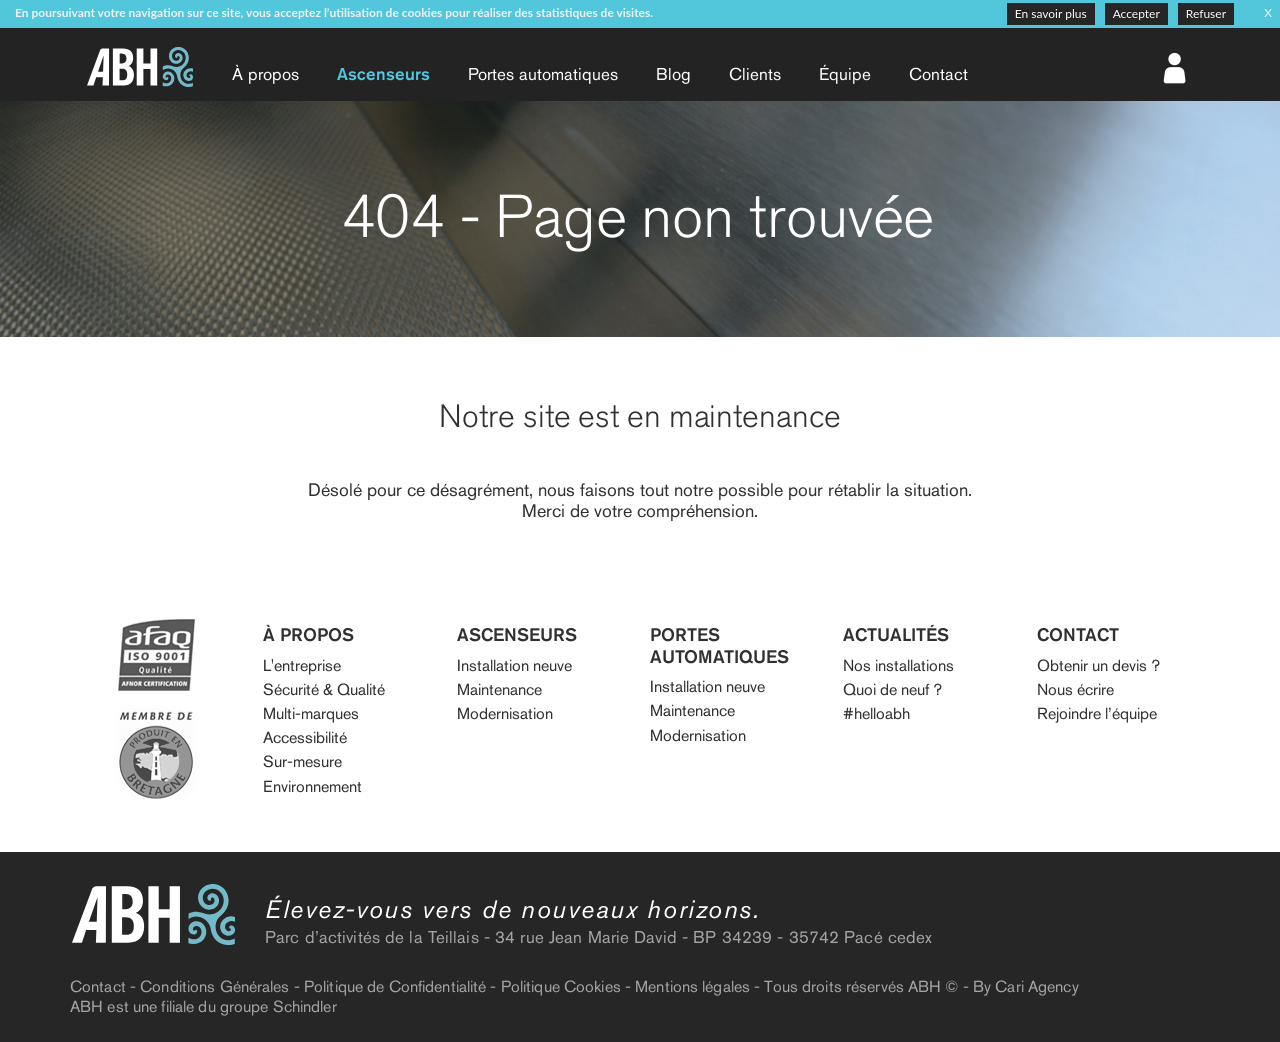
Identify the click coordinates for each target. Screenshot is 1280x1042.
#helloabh (876, 713)
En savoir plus (1051, 13)
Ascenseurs (383, 74)
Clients (755, 74)
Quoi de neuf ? (892, 689)
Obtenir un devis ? (1098, 665)
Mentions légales (692, 986)
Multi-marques (311, 713)
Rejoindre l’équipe (1097, 713)
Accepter (1136, 13)
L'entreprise (302, 665)
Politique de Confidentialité (395, 986)
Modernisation (505, 713)
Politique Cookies (561, 986)
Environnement (312, 786)
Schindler (305, 1006)
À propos (265, 74)
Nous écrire (1075, 689)
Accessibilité (305, 737)
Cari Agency (1036, 986)
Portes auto (543, 74)
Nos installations (898, 665)
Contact (938, 74)
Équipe (845, 74)
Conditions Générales (214, 986)
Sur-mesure (302, 761)
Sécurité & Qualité (324, 689)
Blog (673, 74)
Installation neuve (514, 665)
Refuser (1206, 13)
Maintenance (499, 689)
